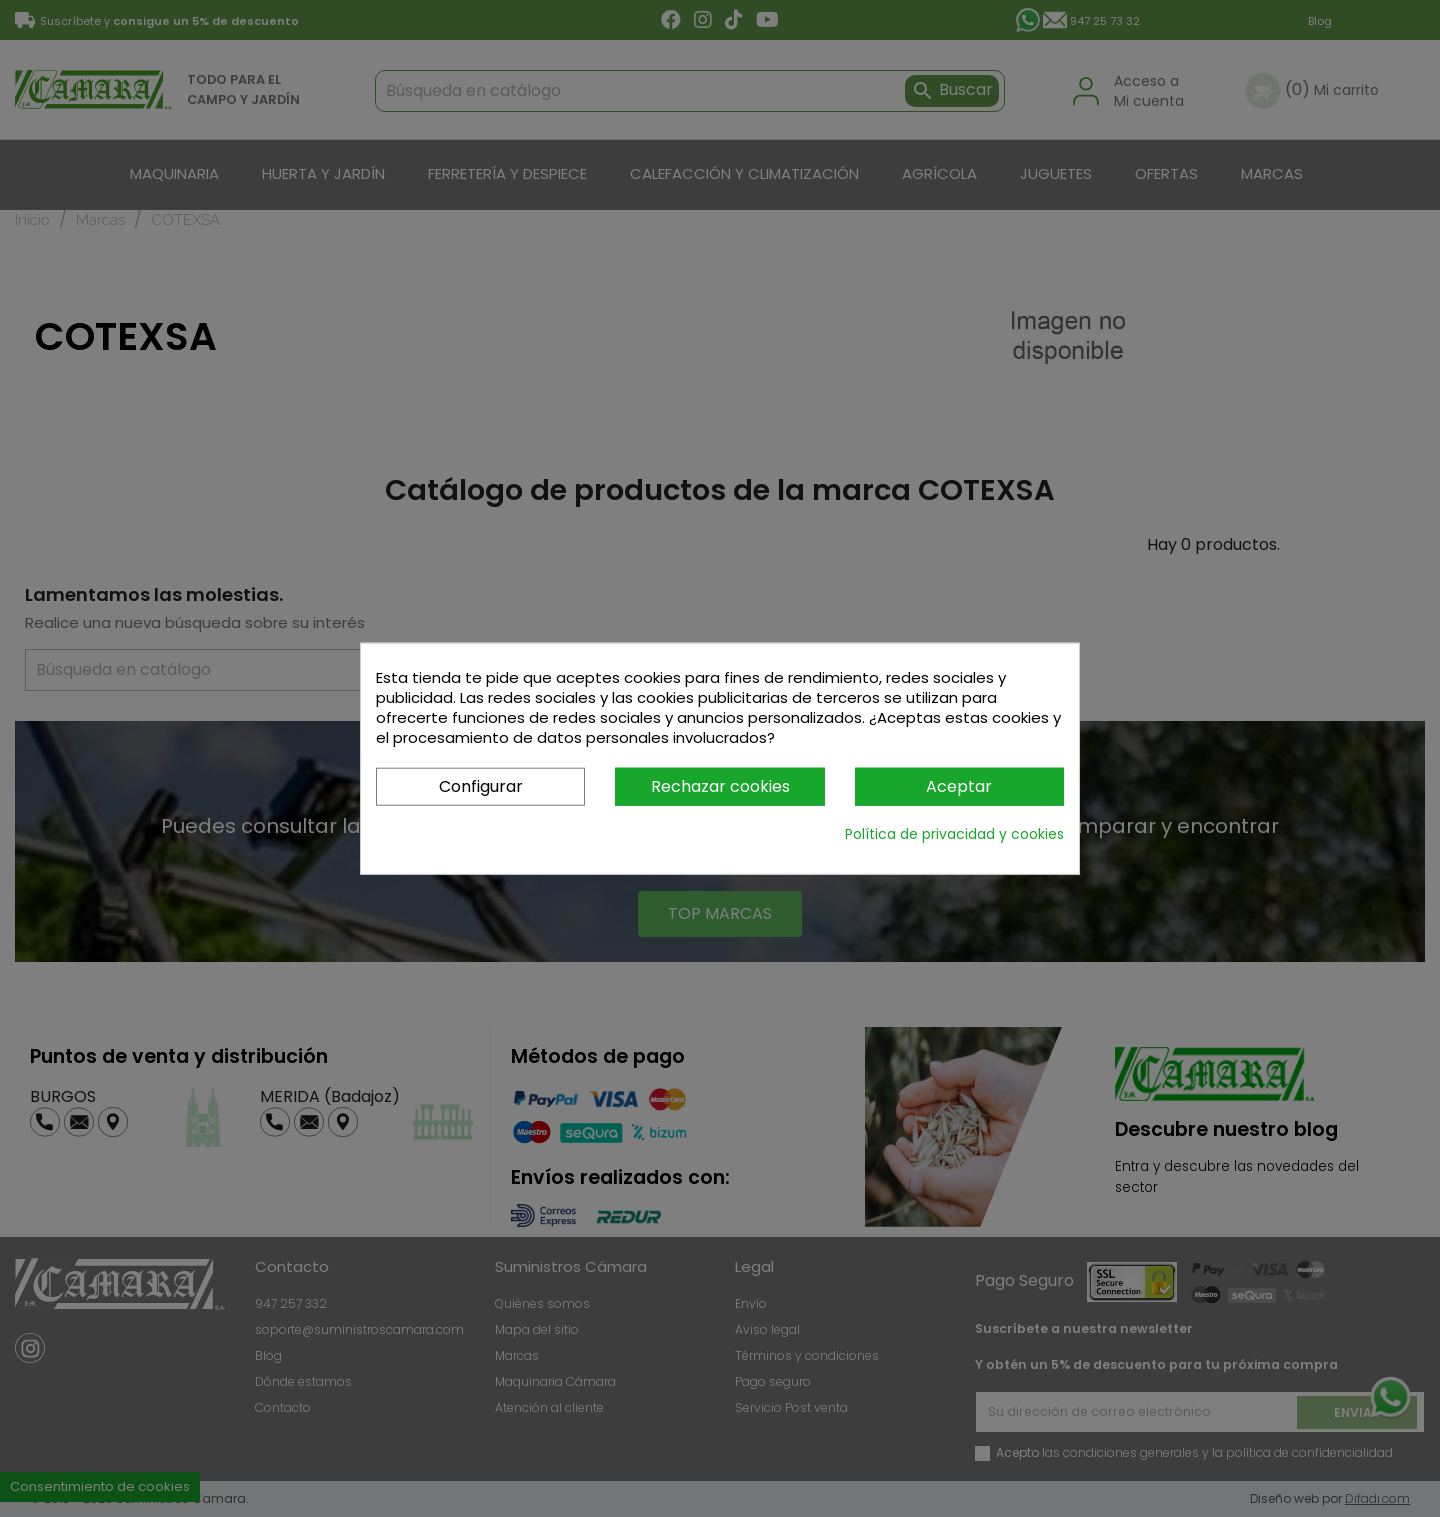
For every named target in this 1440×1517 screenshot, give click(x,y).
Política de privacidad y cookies (954, 834)
